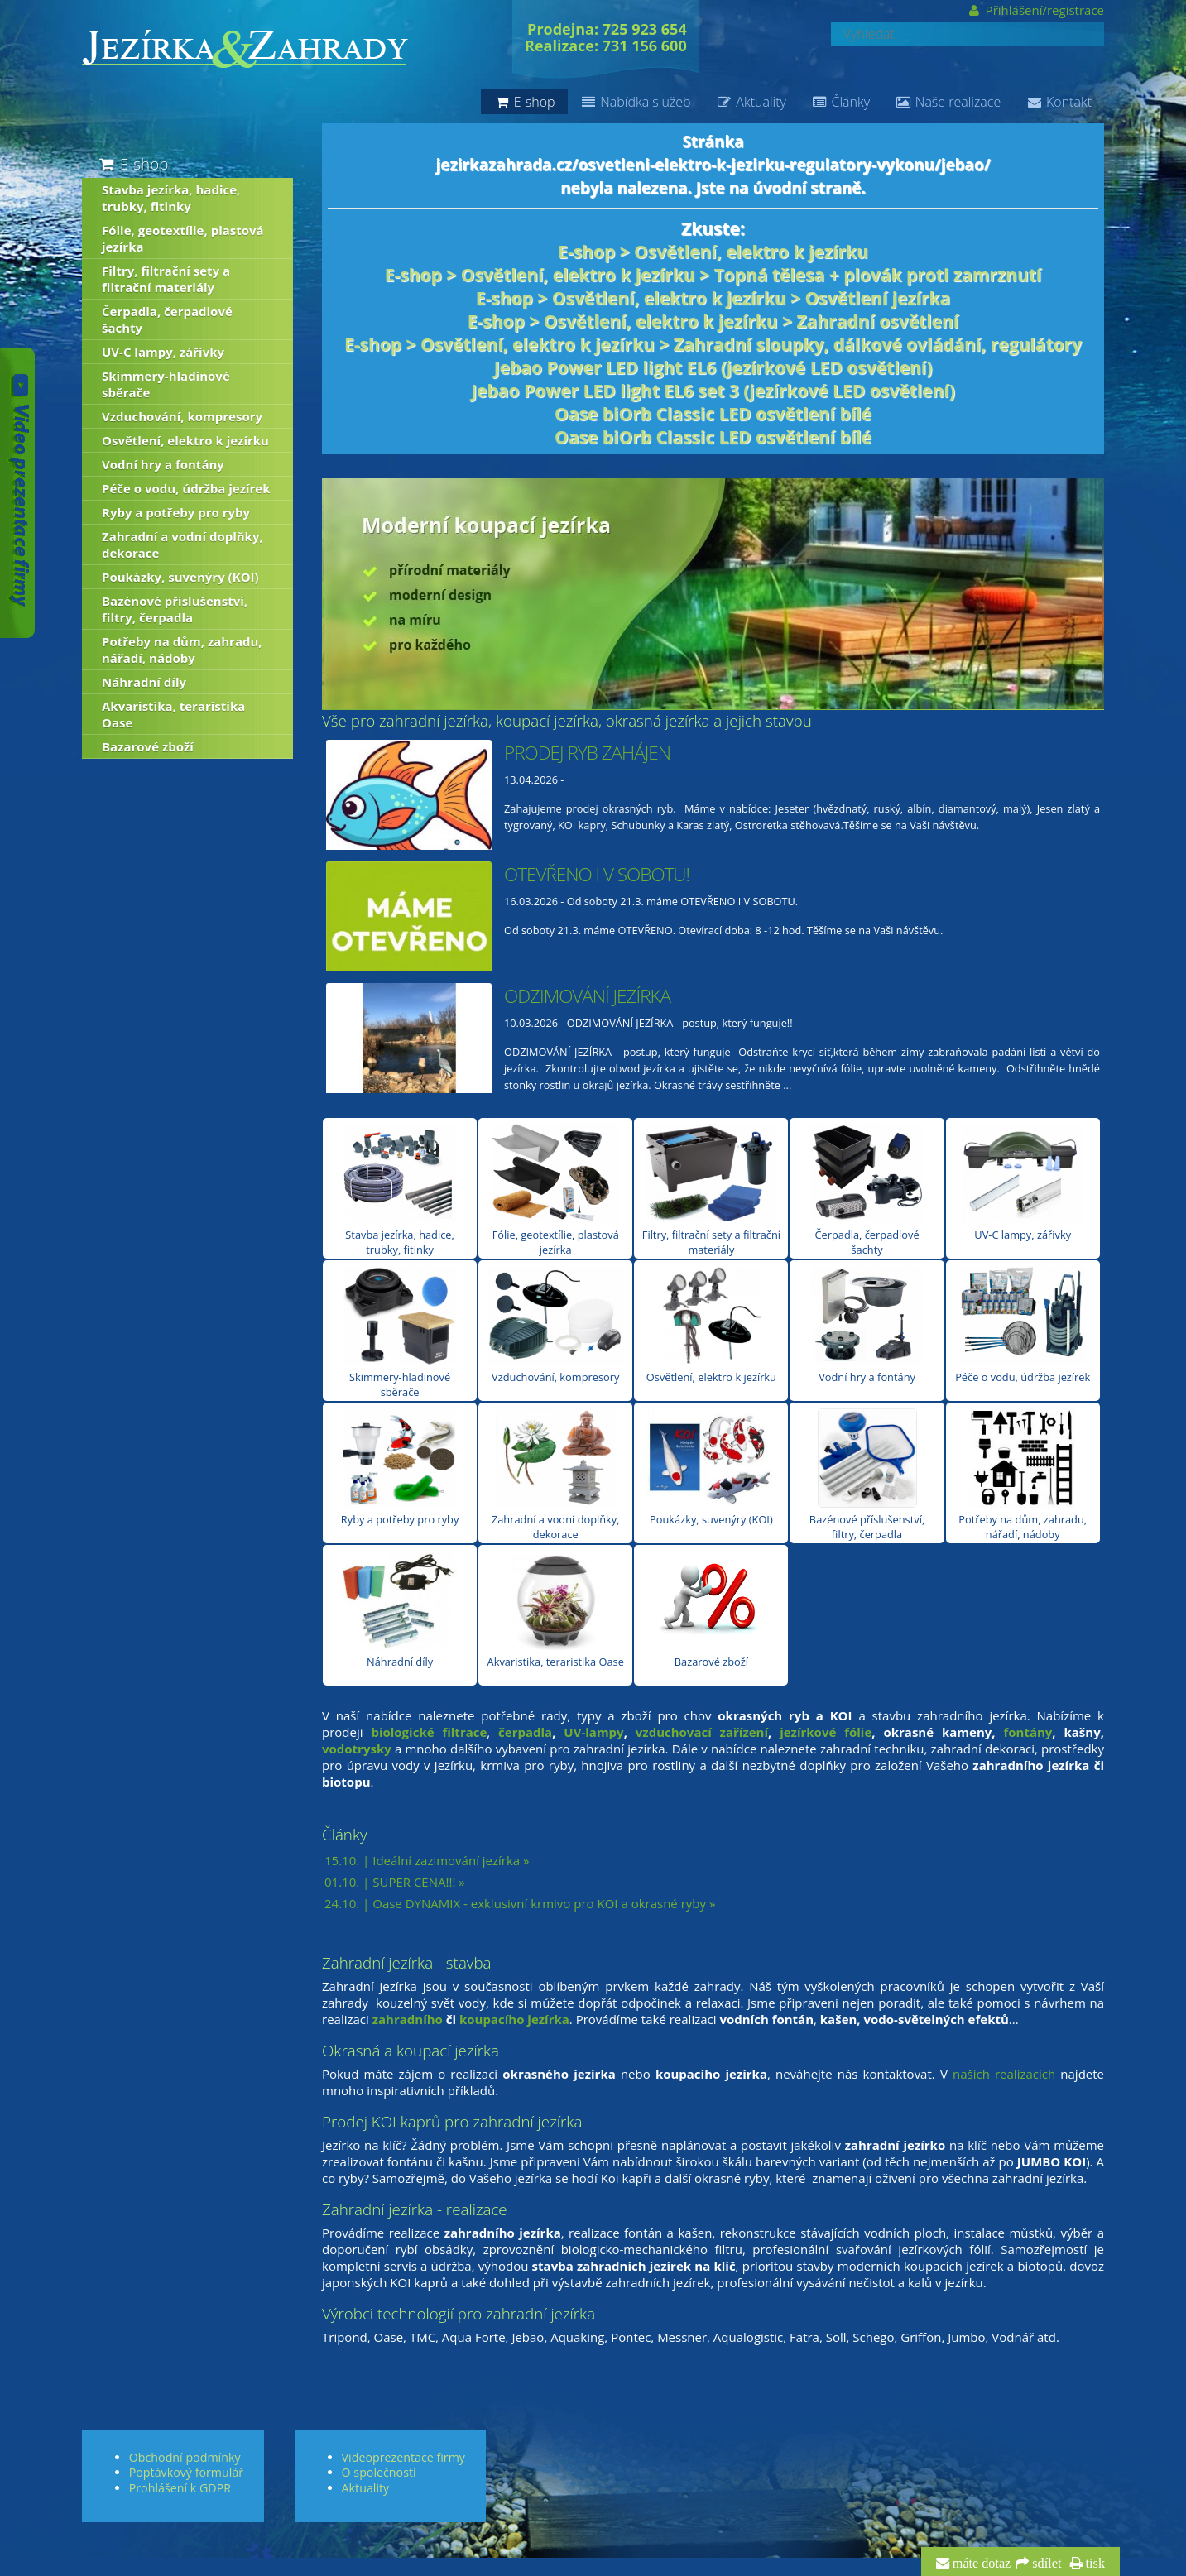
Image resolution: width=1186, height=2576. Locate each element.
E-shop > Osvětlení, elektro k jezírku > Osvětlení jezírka (713, 297)
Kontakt (1058, 102)
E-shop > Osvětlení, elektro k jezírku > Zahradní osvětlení (713, 321)
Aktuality (751, 102)
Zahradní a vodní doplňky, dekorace (555, 1475)
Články (840, 102)
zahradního (407, 2019)
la (547, 1732)
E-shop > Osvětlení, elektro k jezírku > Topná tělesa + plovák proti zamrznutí (713, 274)
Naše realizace (948, 102)
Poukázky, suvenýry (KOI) (711, 1467)
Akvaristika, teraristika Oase (555, 1610)
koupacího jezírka (514, 2019)
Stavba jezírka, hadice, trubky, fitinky (399, 1190)
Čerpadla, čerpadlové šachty (867, 1190)
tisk (1094, 2563)
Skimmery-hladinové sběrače (399, 1332)
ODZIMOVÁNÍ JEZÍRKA (587, 996)
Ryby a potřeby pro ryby (400, 1467)
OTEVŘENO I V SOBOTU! (596, 874)
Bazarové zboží (711, 1610)
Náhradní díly (400, 1610)
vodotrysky (356, 1748)
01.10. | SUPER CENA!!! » (394, 1881)
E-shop (132, 163)
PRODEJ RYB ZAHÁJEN (587, 752)
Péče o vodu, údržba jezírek (1022, 1325)
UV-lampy (593, 1732)
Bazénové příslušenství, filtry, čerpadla (866, 1475)
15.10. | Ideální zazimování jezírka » (427, 1860)
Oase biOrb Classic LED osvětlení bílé (713, 413)
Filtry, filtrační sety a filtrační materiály (711, 1190)
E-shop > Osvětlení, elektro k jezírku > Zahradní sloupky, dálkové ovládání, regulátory (713, 344)
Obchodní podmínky (185, 2457)
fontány (1027, 1732)
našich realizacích (1004, 2073)
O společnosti (379, 2472)
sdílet (1045, 2563)
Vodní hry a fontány (867, 1325)
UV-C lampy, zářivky (1022, 1183)
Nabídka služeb (635, 102)
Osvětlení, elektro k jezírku (711, 1325)
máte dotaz (980, 2563)
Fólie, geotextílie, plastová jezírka (555, 1190)
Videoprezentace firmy (403, 2457)
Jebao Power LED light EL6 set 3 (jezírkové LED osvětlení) (713, 390)
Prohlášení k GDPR (180, 2488)
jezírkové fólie (825, 1732)
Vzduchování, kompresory (555, 1325)
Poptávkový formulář (186, 2472)
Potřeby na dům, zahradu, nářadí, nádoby (1022, 1475)
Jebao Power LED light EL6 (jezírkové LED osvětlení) (713, 367)
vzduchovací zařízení (702, 1732)
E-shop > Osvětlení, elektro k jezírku (713, 251)
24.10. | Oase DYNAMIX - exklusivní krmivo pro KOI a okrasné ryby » (519, 1903)
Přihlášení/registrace (1035, 10)
